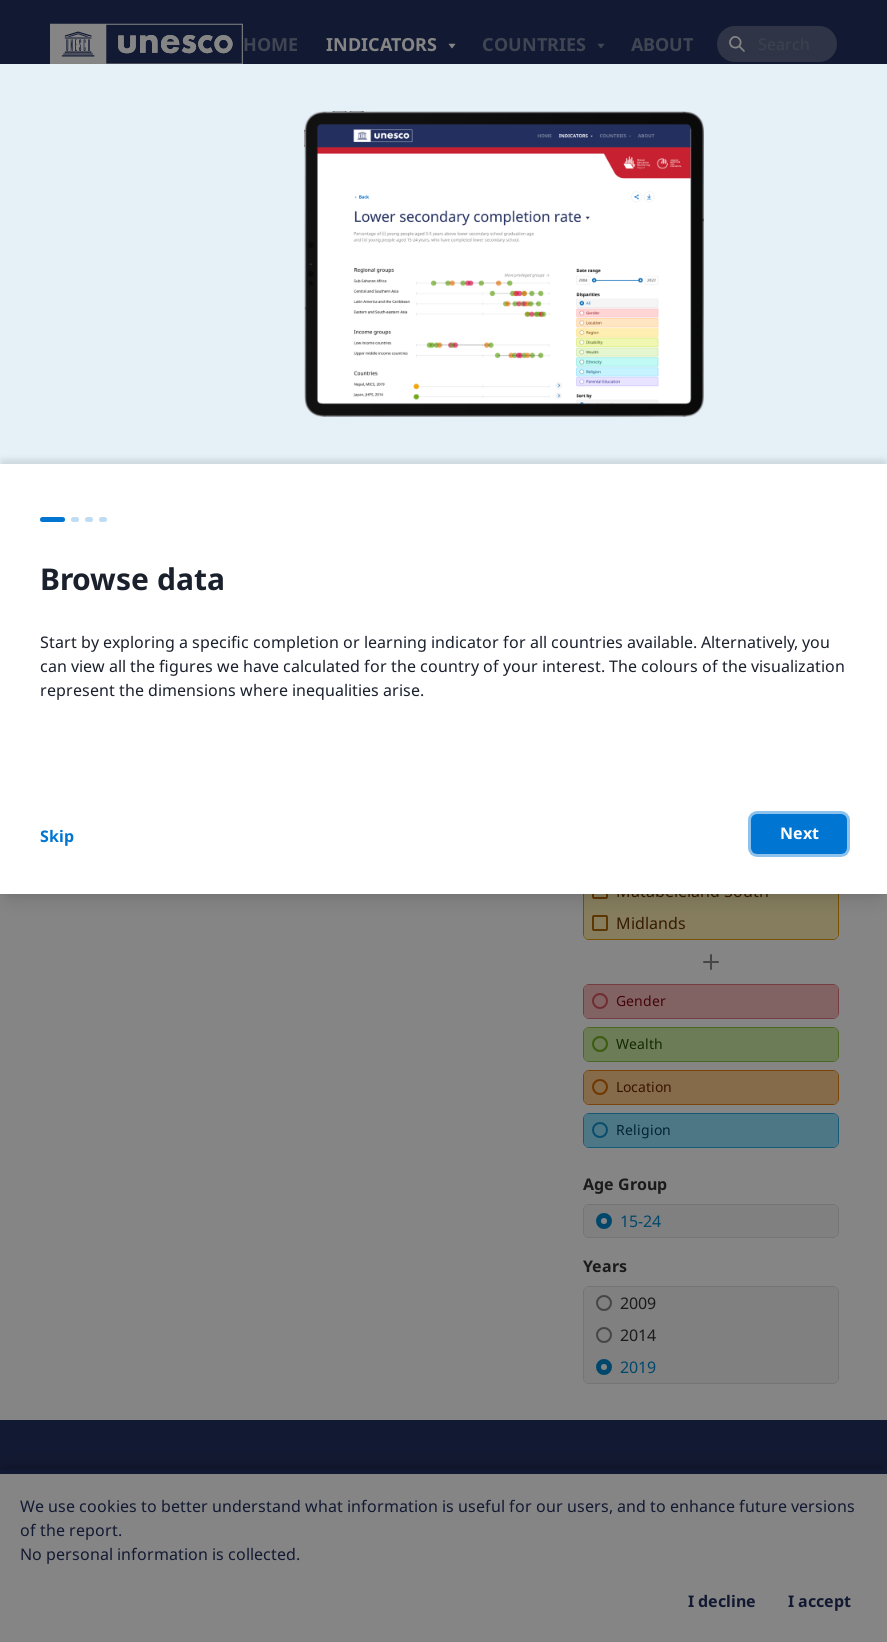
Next (799, 833)
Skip (57, 836)
